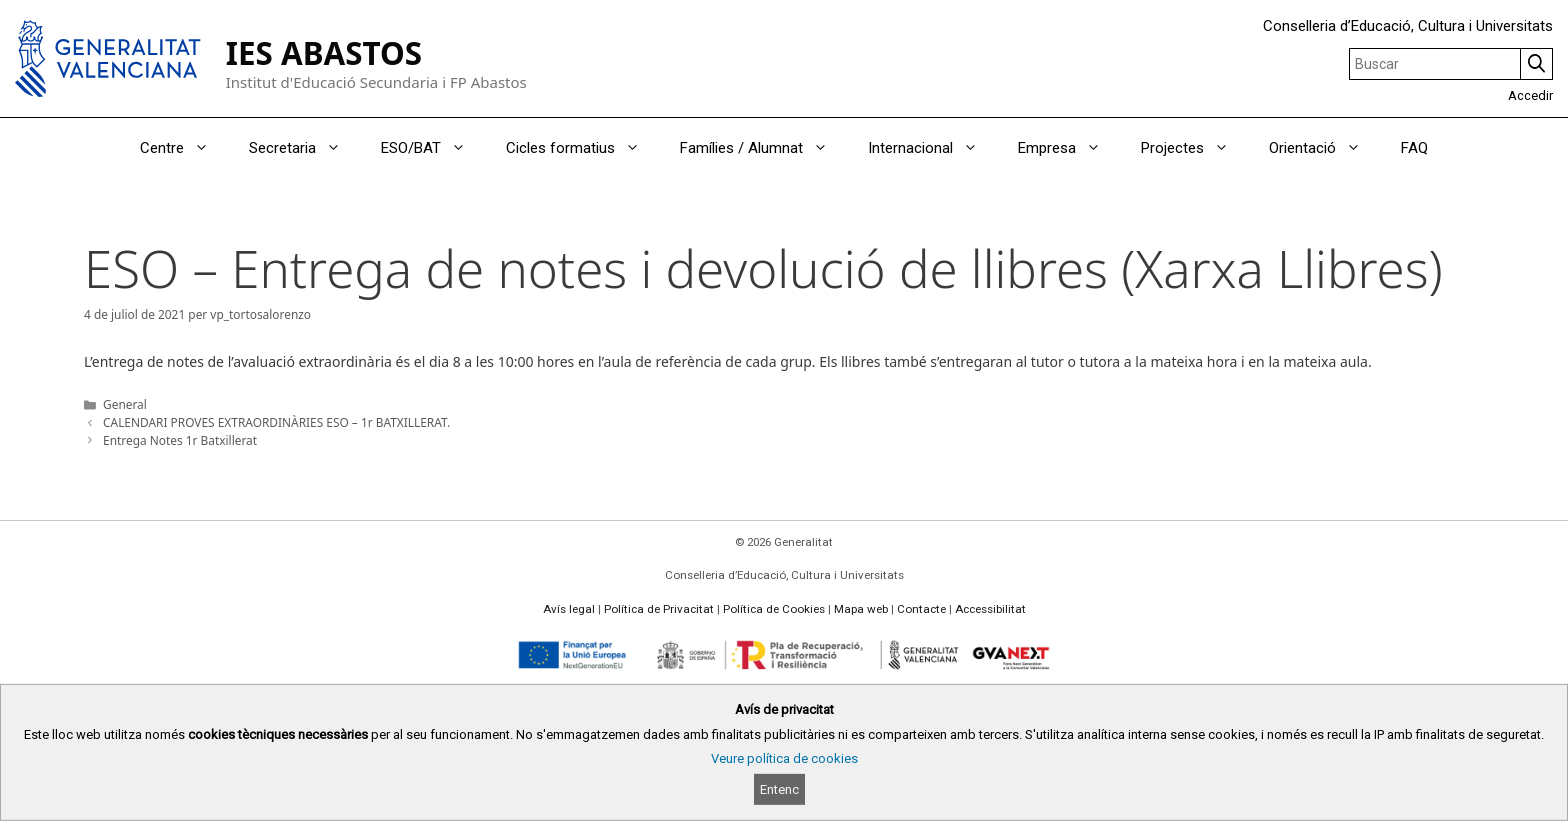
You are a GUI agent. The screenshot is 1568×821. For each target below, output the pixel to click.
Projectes (1195, 148)
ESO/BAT (433, 148)
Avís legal (569, 609)
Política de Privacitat (659, 609)
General (125, 404)
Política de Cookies (774, 609)
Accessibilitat (990, 609)
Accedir (1530, 95)
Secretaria (305, 148)
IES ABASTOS (324, 52)
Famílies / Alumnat (764, 148)
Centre (184, 148)
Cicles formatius (583, 148)
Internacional (933, 148)
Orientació (1325, 148)
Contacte (921, 609)
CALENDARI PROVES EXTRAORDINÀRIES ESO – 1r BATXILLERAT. (276, 422)
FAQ (1414, 148)
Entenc (779, 789)
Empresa (1069, 148)
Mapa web (861, 609)
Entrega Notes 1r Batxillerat (180, 440)
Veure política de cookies (784, 758)
